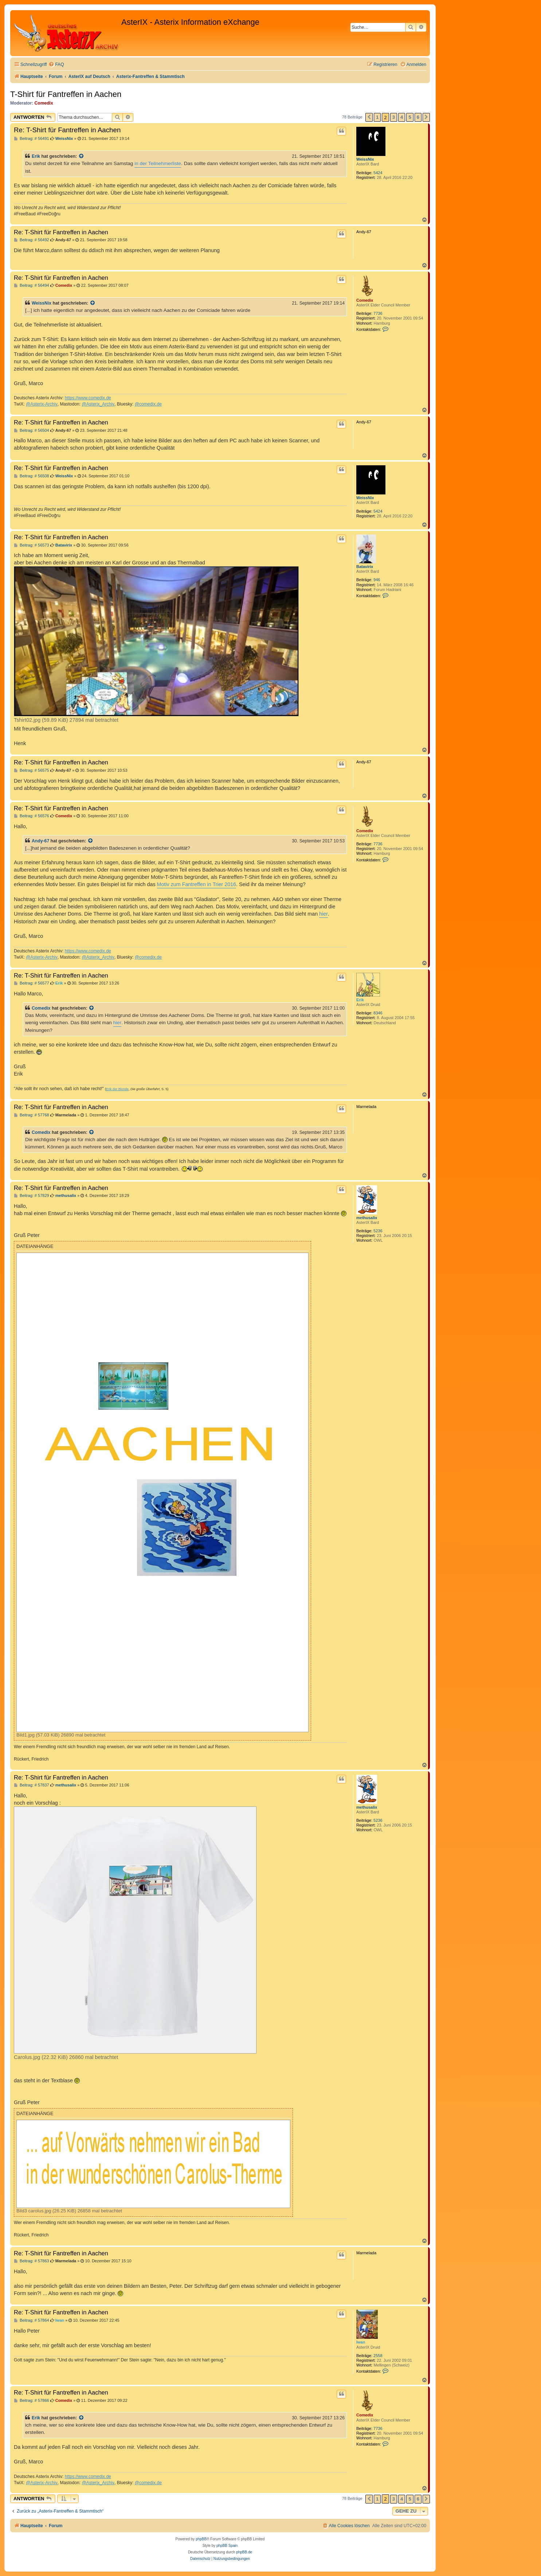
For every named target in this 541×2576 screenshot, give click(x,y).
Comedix (44, 103)
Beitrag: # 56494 (31, 285)
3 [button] (393, 117)
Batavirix (364, 566)
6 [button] (418, 117)
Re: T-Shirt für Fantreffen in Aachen (67, 130)
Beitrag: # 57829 (31, 1195)
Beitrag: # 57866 (31, 2400)
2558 (377, 2355)
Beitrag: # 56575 (31, 770)
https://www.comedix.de (88, 397)
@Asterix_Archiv (98, 404)
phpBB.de (244, 2552)
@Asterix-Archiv (42, 404)
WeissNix (365, 159)
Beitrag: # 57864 (31, 2320)
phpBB (201, 2539)
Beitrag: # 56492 (31, 240)
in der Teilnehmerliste (157, 163)
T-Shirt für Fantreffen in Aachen (65, 94)
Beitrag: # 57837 (31, 1785)
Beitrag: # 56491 (31, 138)
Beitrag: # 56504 (31, 430)
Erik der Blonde (117, 1089)
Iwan (360, 2342)
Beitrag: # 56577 (31, 983)
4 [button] (401, 117)
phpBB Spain (227, 2546)
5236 (377, 1231)
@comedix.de (148, 404)
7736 (377, 313)
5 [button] (409, 117)
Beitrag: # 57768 (31, 1115)
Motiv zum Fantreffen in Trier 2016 (196, 884)
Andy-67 (40, 840)
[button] (369, 117)
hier (323, 914)
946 (376, 580)
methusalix (366, 1217)
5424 (377, 173)
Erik (36, 156)
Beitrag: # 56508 (31, 476)
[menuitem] (56, 65)
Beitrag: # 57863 (31, 2261)
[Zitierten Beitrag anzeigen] (81, 156)
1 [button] (377, 117)
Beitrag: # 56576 (31, 816)
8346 (377, 1013)
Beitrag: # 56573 (31, 545)
